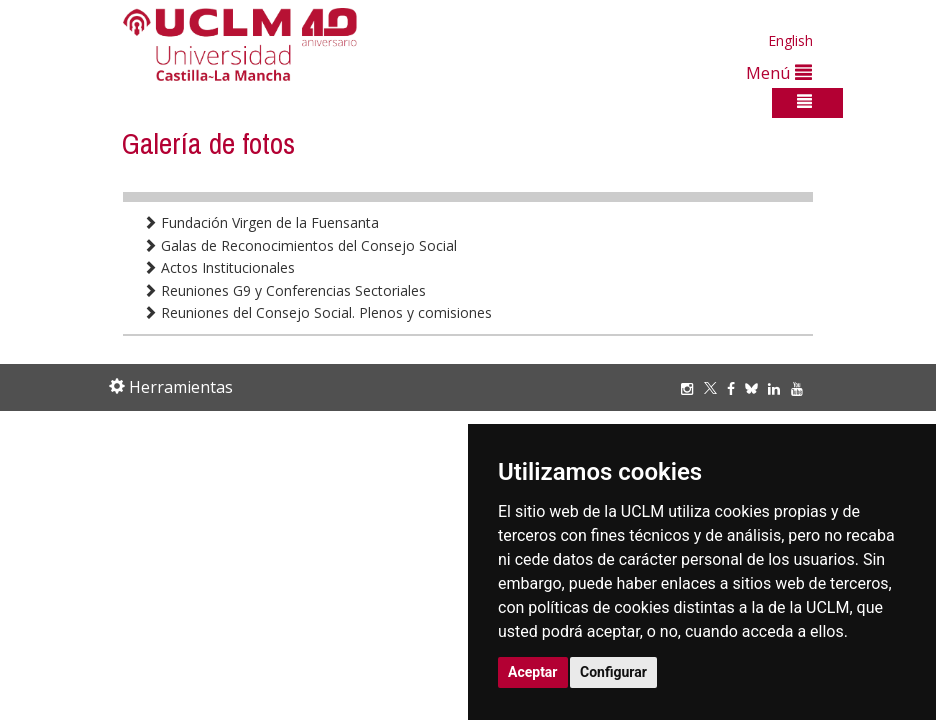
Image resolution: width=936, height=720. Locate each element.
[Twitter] (715, 388)
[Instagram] (692, 388)
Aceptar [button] (533, 672)
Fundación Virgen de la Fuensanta (261, 222)
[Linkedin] (774, 388)
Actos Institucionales (219, 267)
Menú (779, 72)
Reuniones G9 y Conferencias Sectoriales (284, 290)
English (790, 40)
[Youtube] (802, 388)
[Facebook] (736, 388)
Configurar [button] (613, 672)
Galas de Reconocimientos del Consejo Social (300, 245)
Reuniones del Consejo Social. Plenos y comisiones (317, 312)
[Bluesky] (756, 388)
